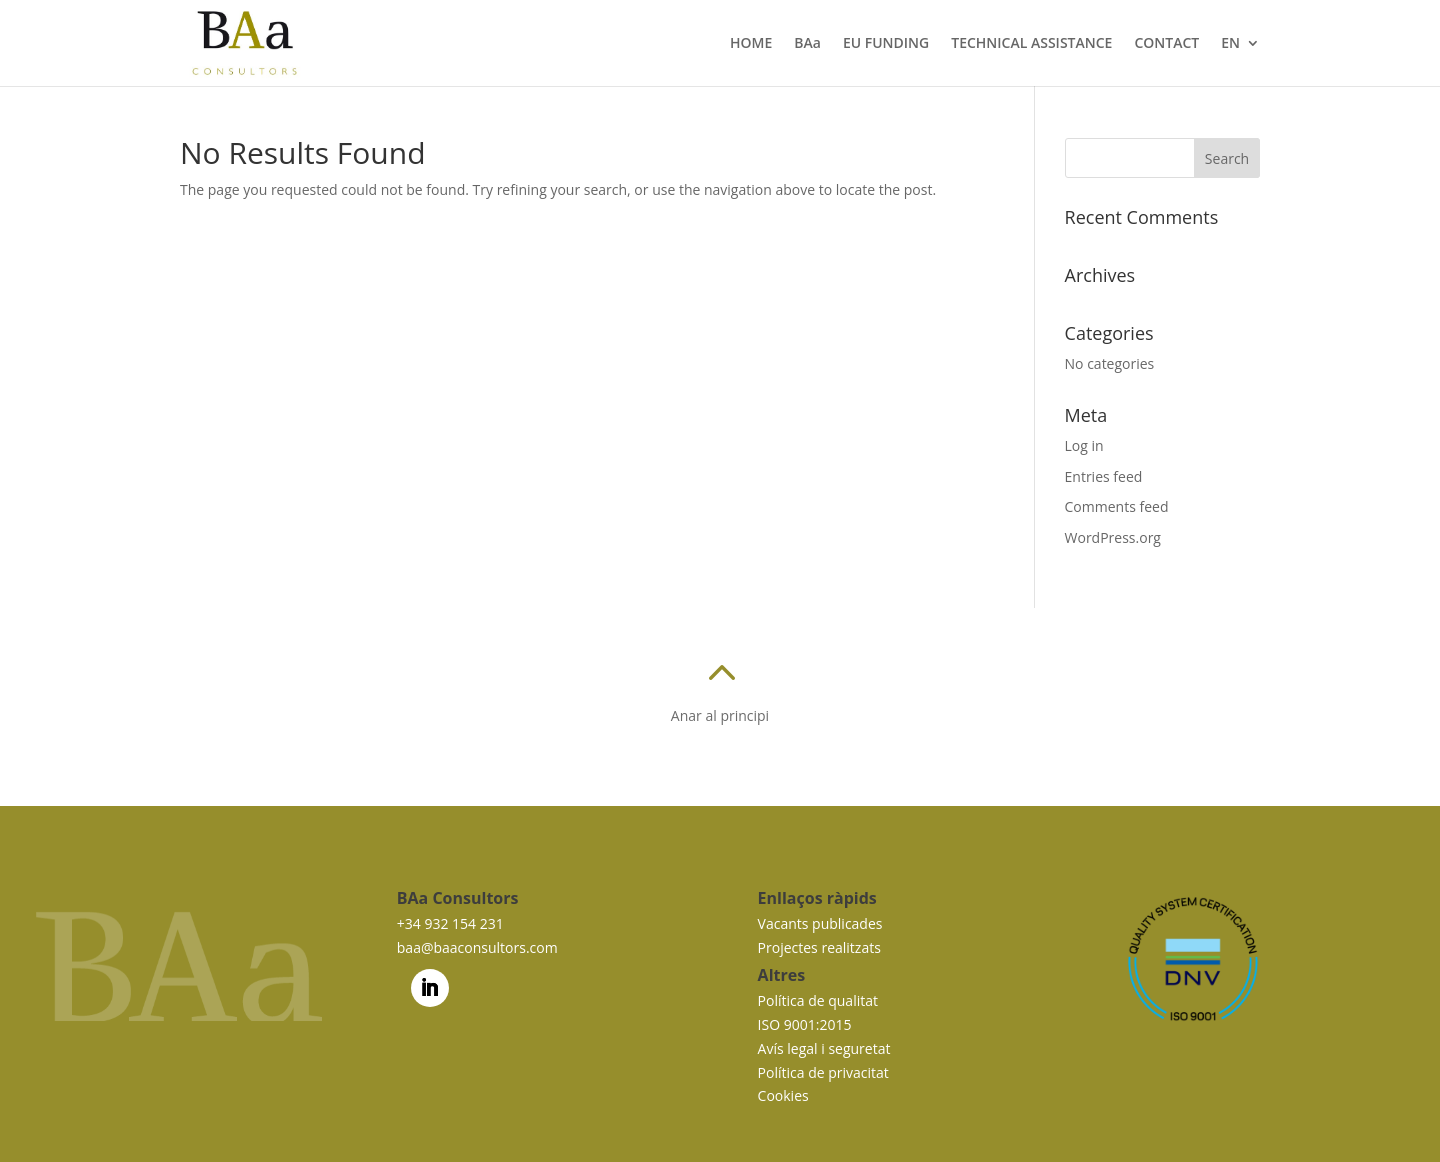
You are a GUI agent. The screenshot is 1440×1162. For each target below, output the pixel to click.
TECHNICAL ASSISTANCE (1031, 44)
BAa (807, 44)
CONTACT (1166, 44)
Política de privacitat (823, 1072)
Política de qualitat (818, 1000)
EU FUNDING (886, 44)
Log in (1084, 445)
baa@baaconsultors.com (477, 947)
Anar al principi (720, 715)
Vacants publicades (820, 923)
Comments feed (1117, 506)
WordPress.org (1113, 537)
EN (1230, 44)
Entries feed (1104, 476)
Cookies (783, 1095)
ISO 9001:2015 (805, 1024)
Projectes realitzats (819, 947)
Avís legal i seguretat (824, 1048)
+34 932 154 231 (450, 923)
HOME (751, 44)
